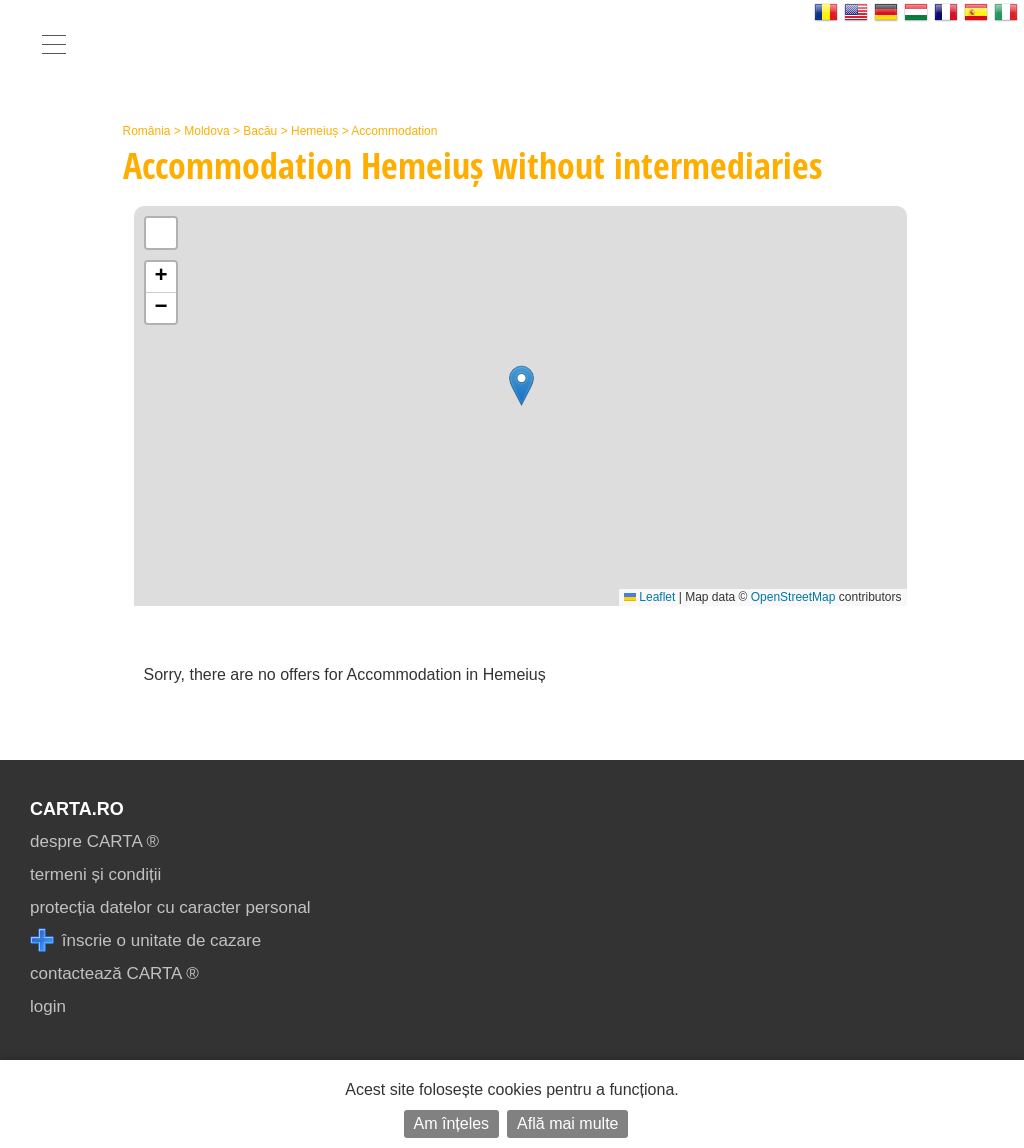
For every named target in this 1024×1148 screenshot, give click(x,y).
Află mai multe (567, 1123)
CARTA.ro (77, 809)
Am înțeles (452, 1123)
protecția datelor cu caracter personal (170, 907)
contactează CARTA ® (114, 973)
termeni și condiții (95, 874)
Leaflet (649, 597)
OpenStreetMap (793, 597)
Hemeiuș (314, 131)
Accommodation (394, 131)
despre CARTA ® (94, 841)
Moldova (206, 131)
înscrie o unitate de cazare (145, 940)
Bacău (260, 131)
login (48, 1006)
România (147, 131)
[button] (521, 385)
